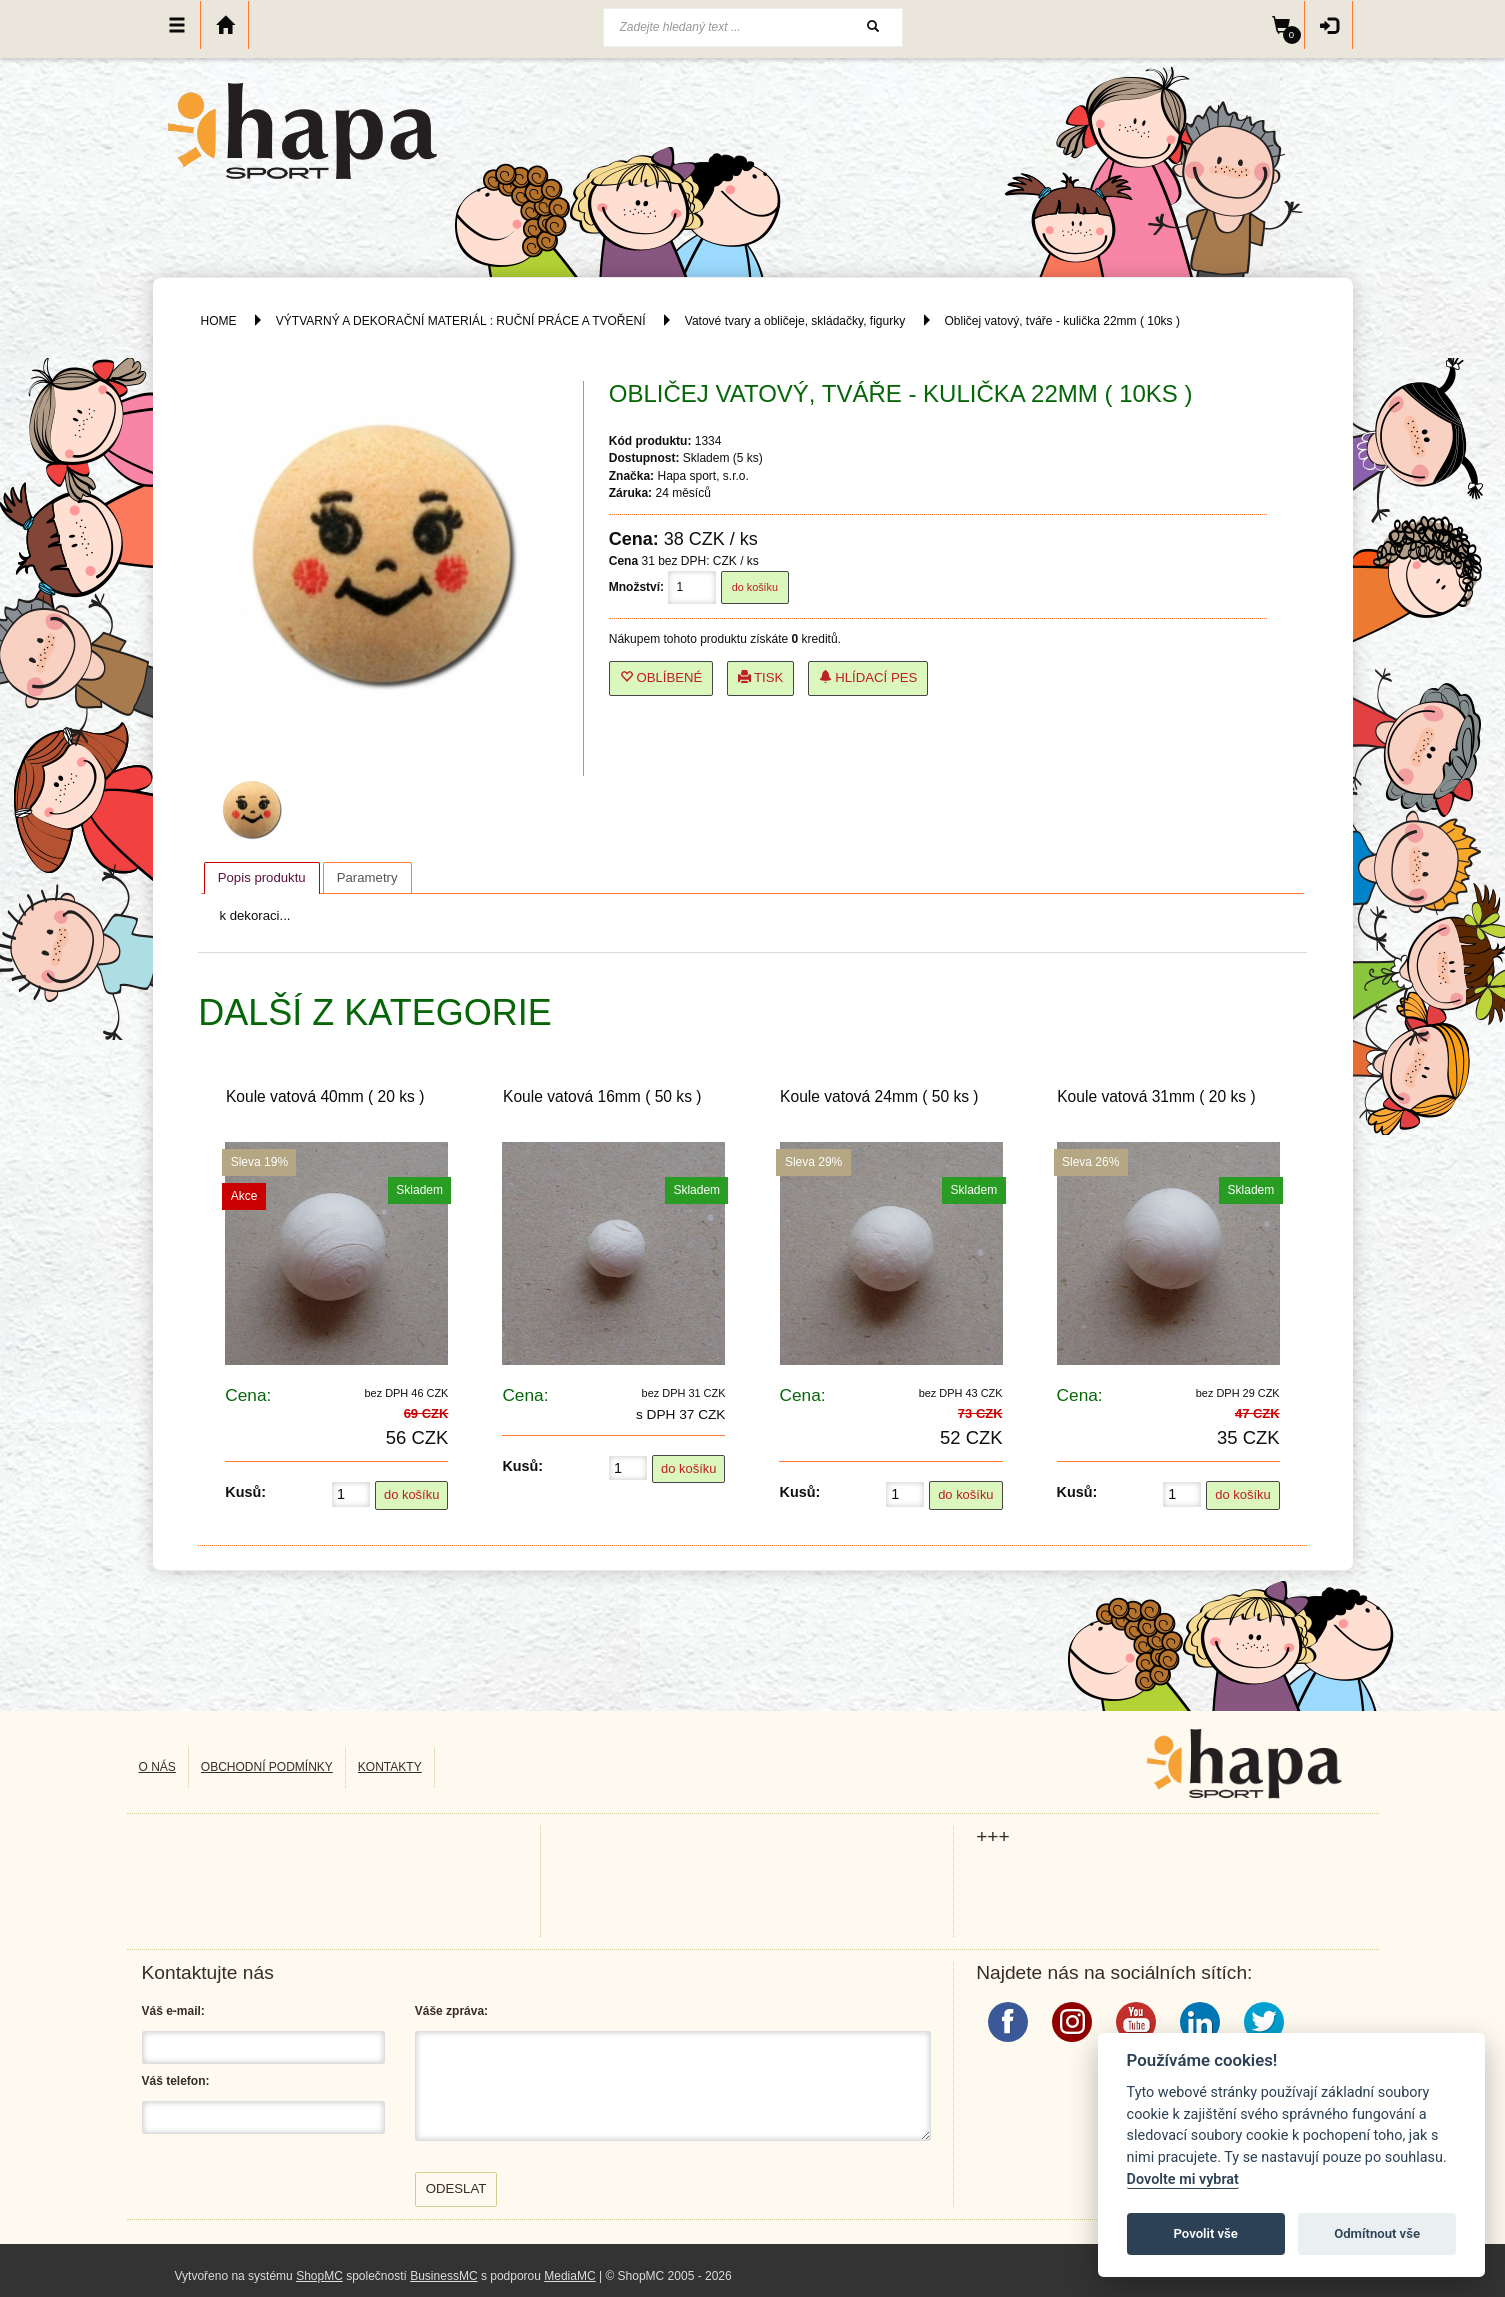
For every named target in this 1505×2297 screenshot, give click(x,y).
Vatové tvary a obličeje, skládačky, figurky (795, 321)
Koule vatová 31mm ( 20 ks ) (1156, 1096)
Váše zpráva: (451, 2011)
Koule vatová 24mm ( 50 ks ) (879, 1096)
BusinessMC (443, 2276)
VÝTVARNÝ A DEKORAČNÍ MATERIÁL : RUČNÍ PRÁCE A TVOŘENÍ (461, 321)
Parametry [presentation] (367, 877)
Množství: (636, 587)
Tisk (761, 677)
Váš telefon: (176, 2081)
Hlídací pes (868, 677)
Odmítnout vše (1377, 2233)
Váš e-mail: (173, 2011)
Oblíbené (661, 677)
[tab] (262, 878)
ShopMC (319, 2276)
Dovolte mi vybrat (1183, 2179)
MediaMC (569, 2276)
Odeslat (456, 2188)
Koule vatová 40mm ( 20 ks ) (325, 1096)
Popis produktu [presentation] (262, 877)
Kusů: (245, 1492)
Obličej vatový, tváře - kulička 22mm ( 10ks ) (1062, 321)
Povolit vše (1206, 2233)
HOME (219, 321)
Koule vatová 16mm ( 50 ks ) (602, 1096)
